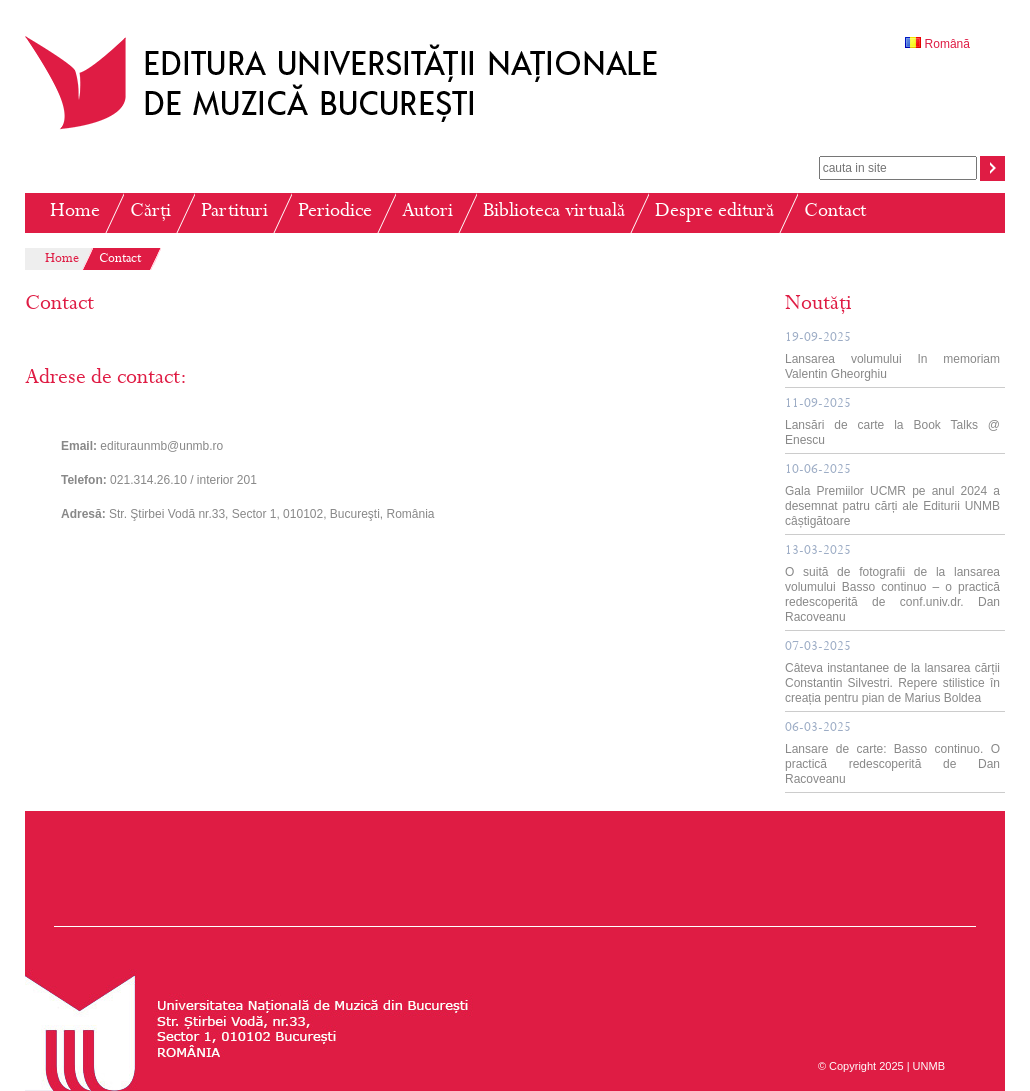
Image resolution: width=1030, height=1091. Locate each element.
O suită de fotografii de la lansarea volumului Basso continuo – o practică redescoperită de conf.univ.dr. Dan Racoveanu (892, 584)
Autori (427, 212)
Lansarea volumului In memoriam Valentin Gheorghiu (892, 356)
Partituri (234, 212)
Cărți (150, 212)
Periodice (335, 212)
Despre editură (714, 212)
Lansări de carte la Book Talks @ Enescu (892, 422)
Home (75, 212)
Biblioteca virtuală (554, 212)
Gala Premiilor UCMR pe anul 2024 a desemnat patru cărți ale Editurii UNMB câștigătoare (892, 496)
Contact (835, 212)
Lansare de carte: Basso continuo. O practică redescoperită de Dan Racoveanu (892, 754)
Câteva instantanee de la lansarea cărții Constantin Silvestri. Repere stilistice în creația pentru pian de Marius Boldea (892, 673)
